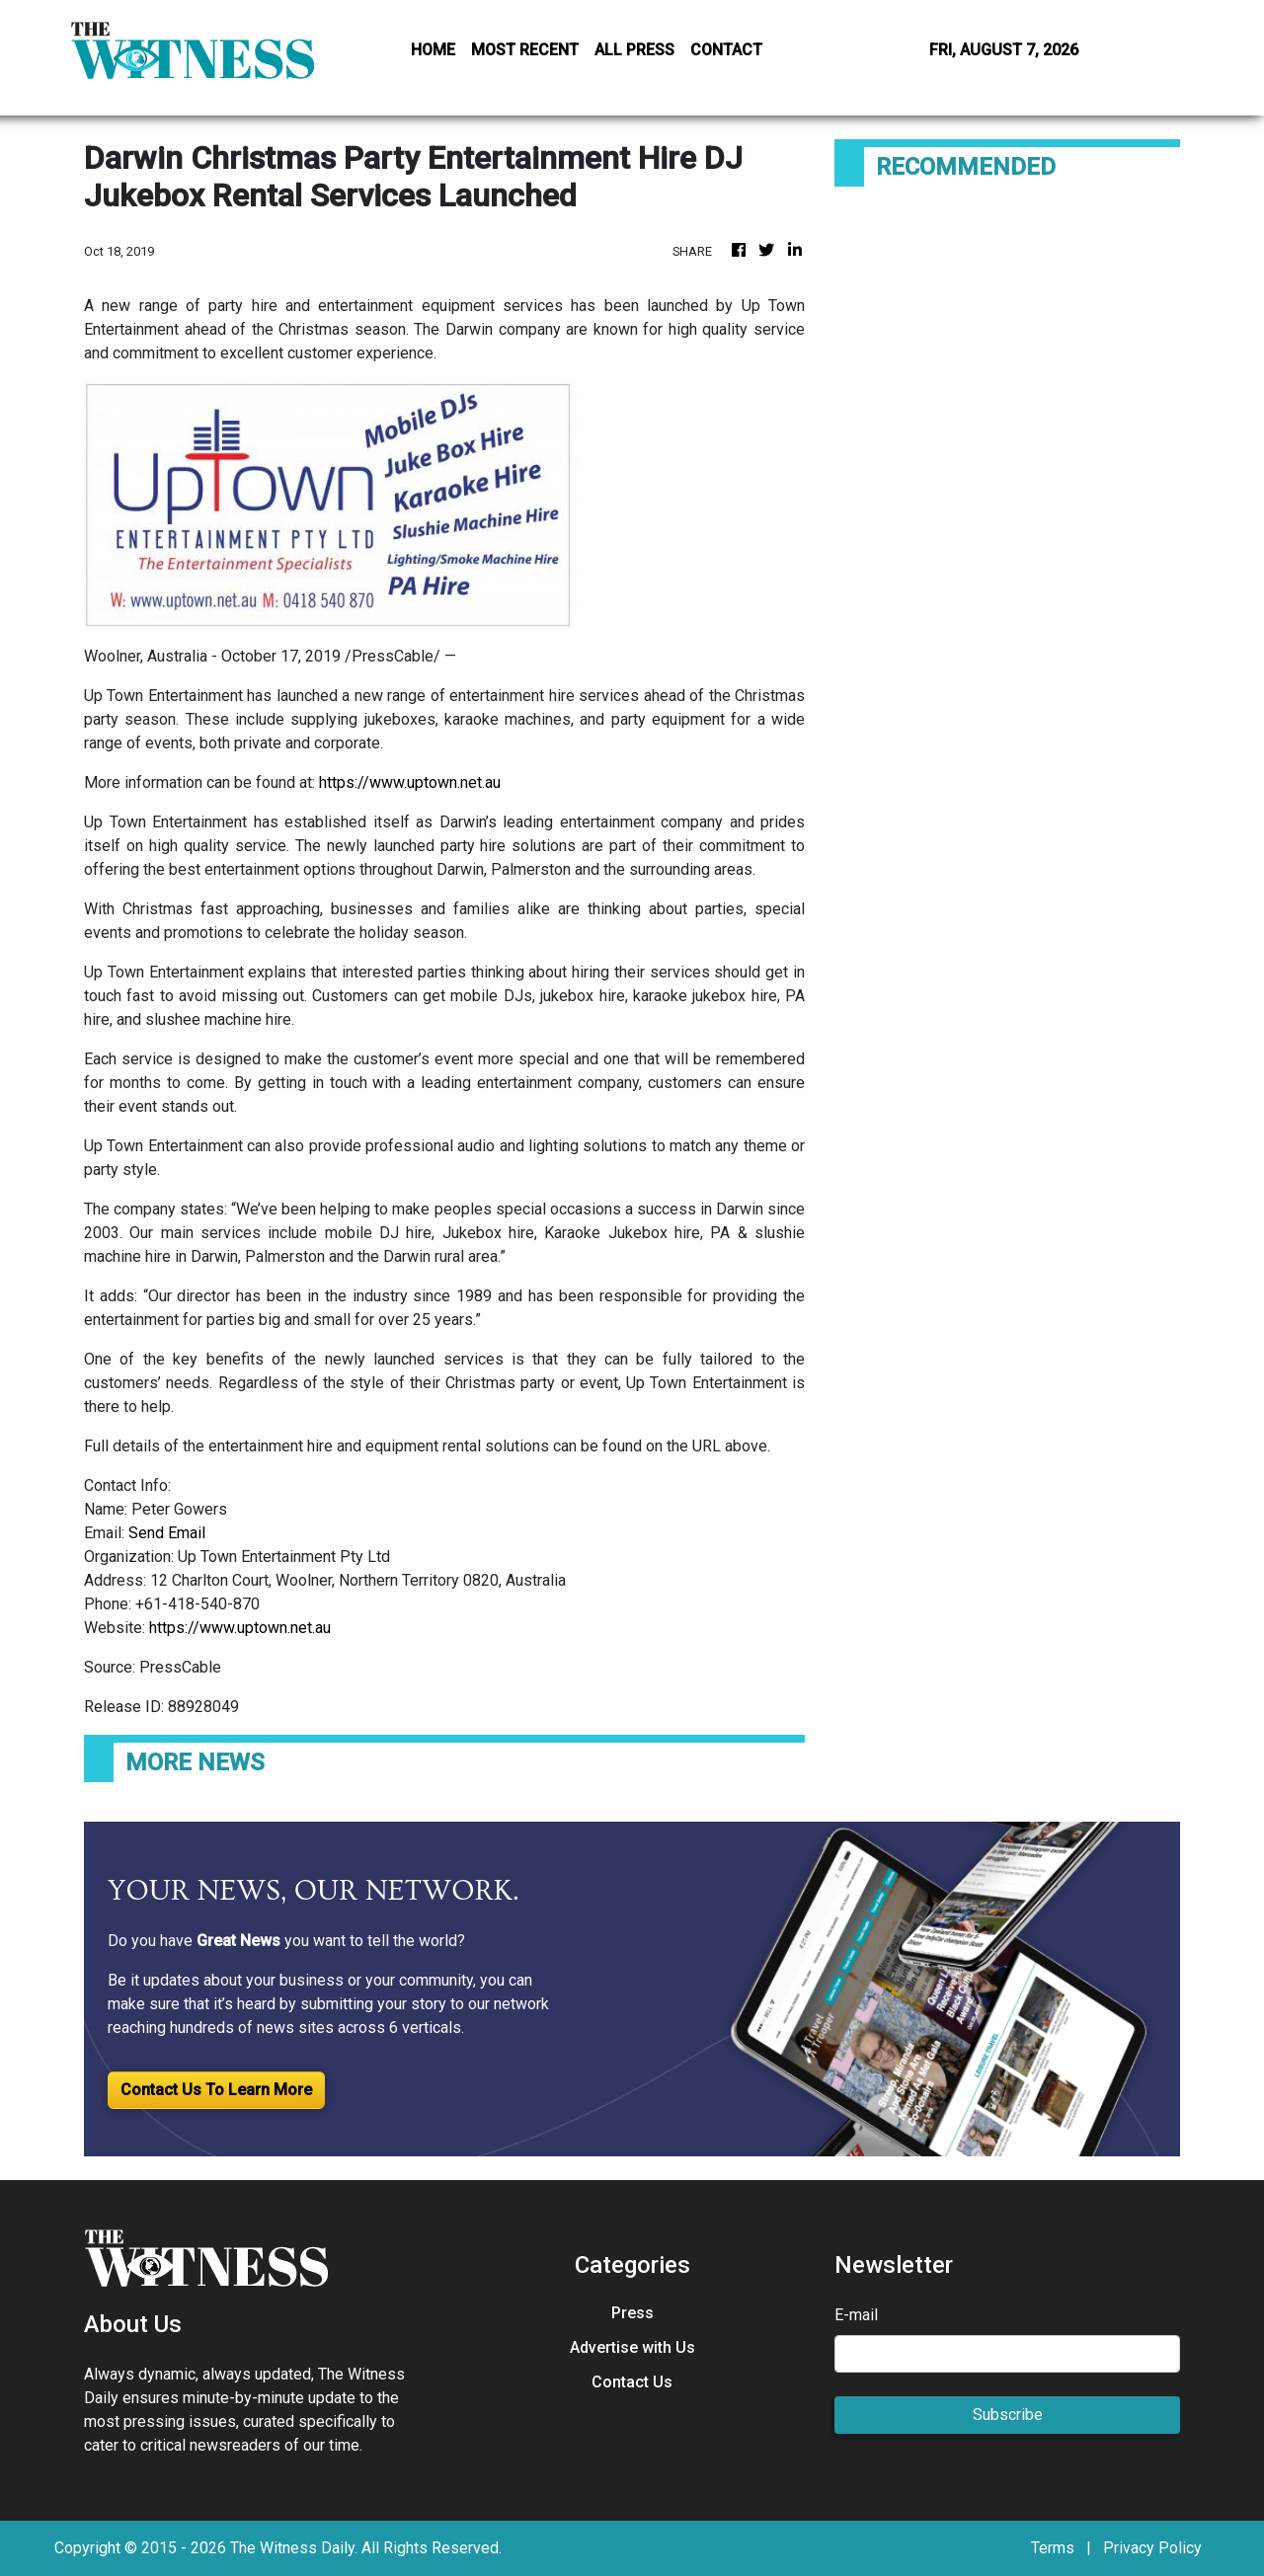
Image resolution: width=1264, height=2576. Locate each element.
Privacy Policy (1152, 2547)
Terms (1052, 2547)
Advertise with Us (632, 2347)
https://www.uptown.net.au (410, 782)
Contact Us (632, 2382)
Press (632, 2312)
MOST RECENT (525, 49)
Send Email (166, 1532)
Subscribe (1008, 2414)
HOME (433, 49)
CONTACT (726, 49)
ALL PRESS (634, 49)
